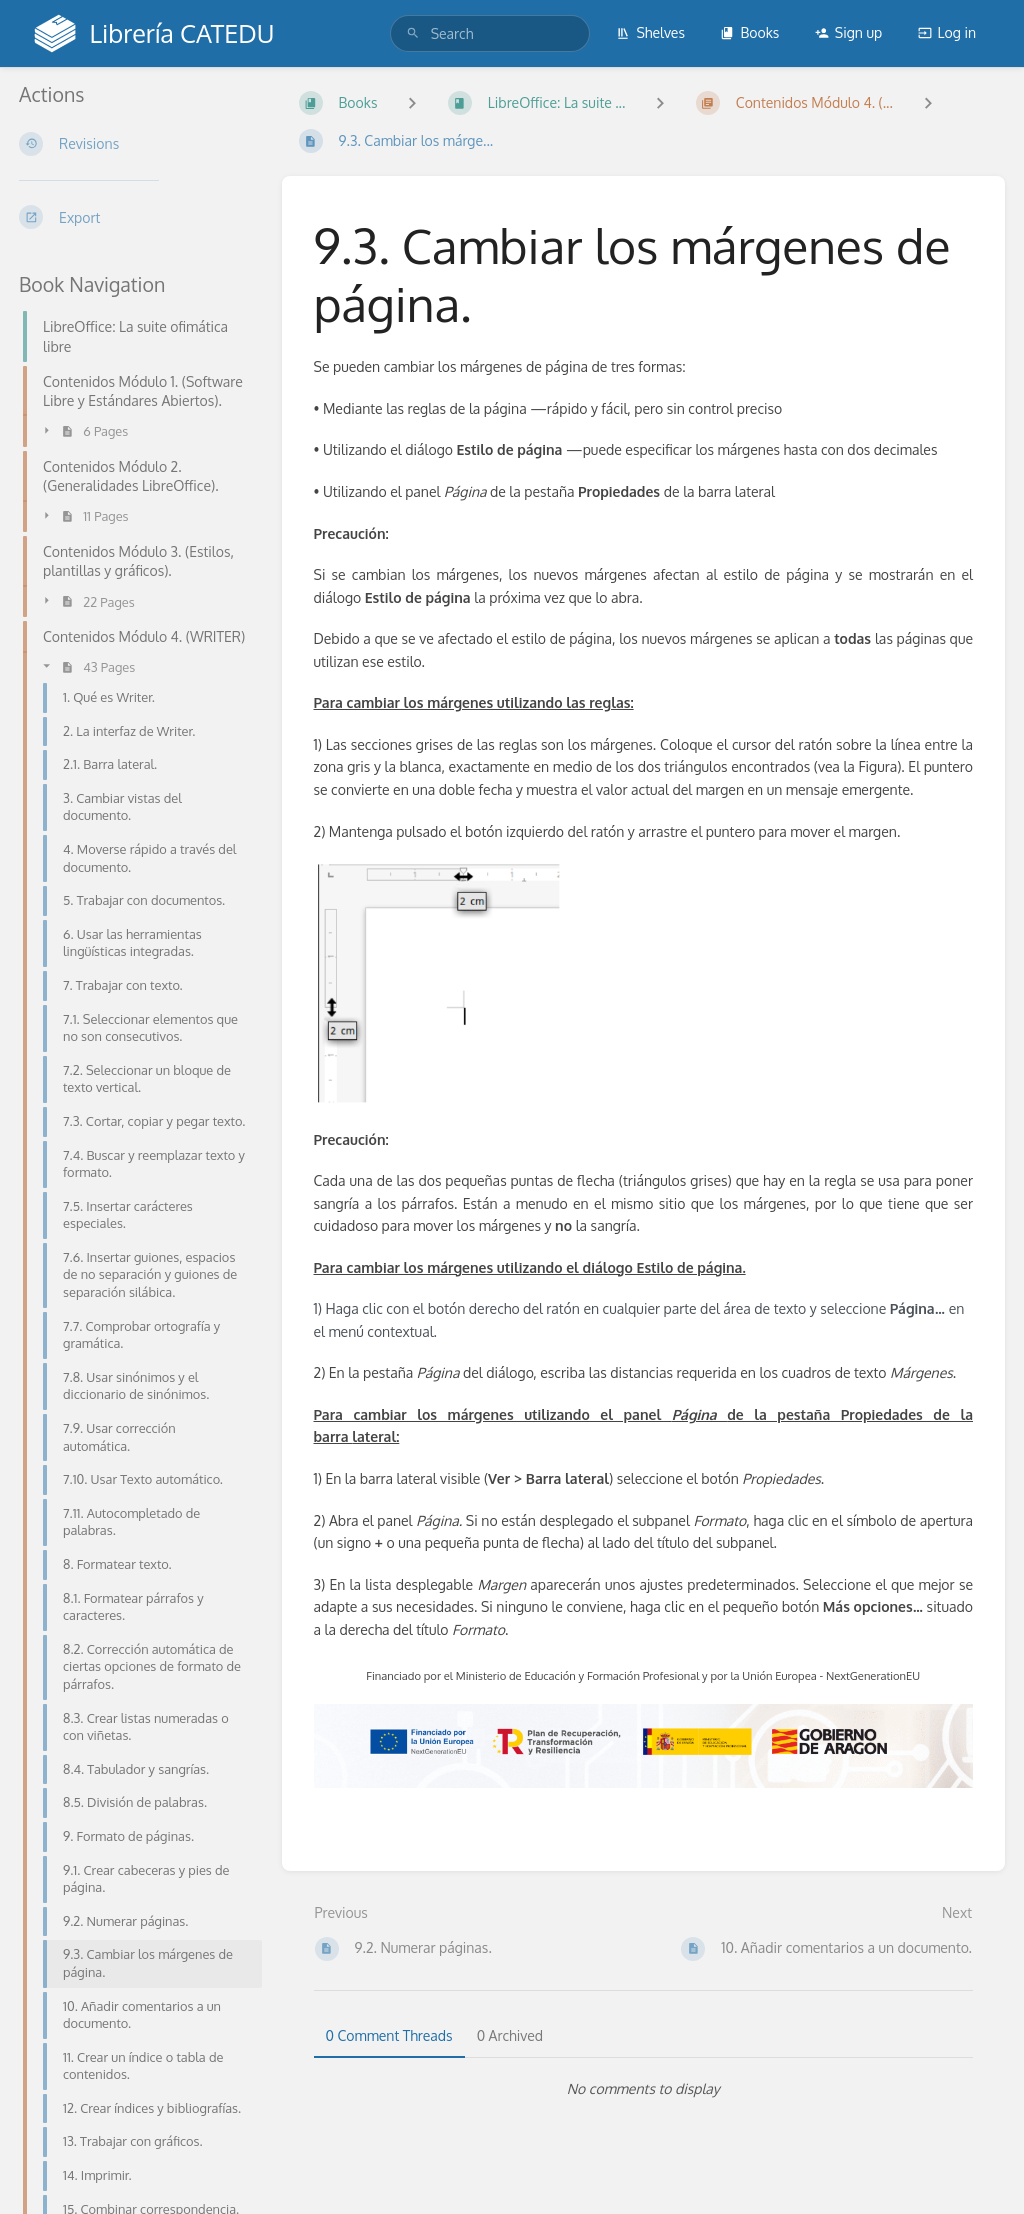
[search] (490, 33)
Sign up (848, 32)
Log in (947, 32)
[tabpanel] (644, 2089)
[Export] (134, 217)
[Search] (413, 33)
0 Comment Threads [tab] (389, 2035)
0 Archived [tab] (510, 2035)
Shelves (650, 32)
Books (749, 32)
